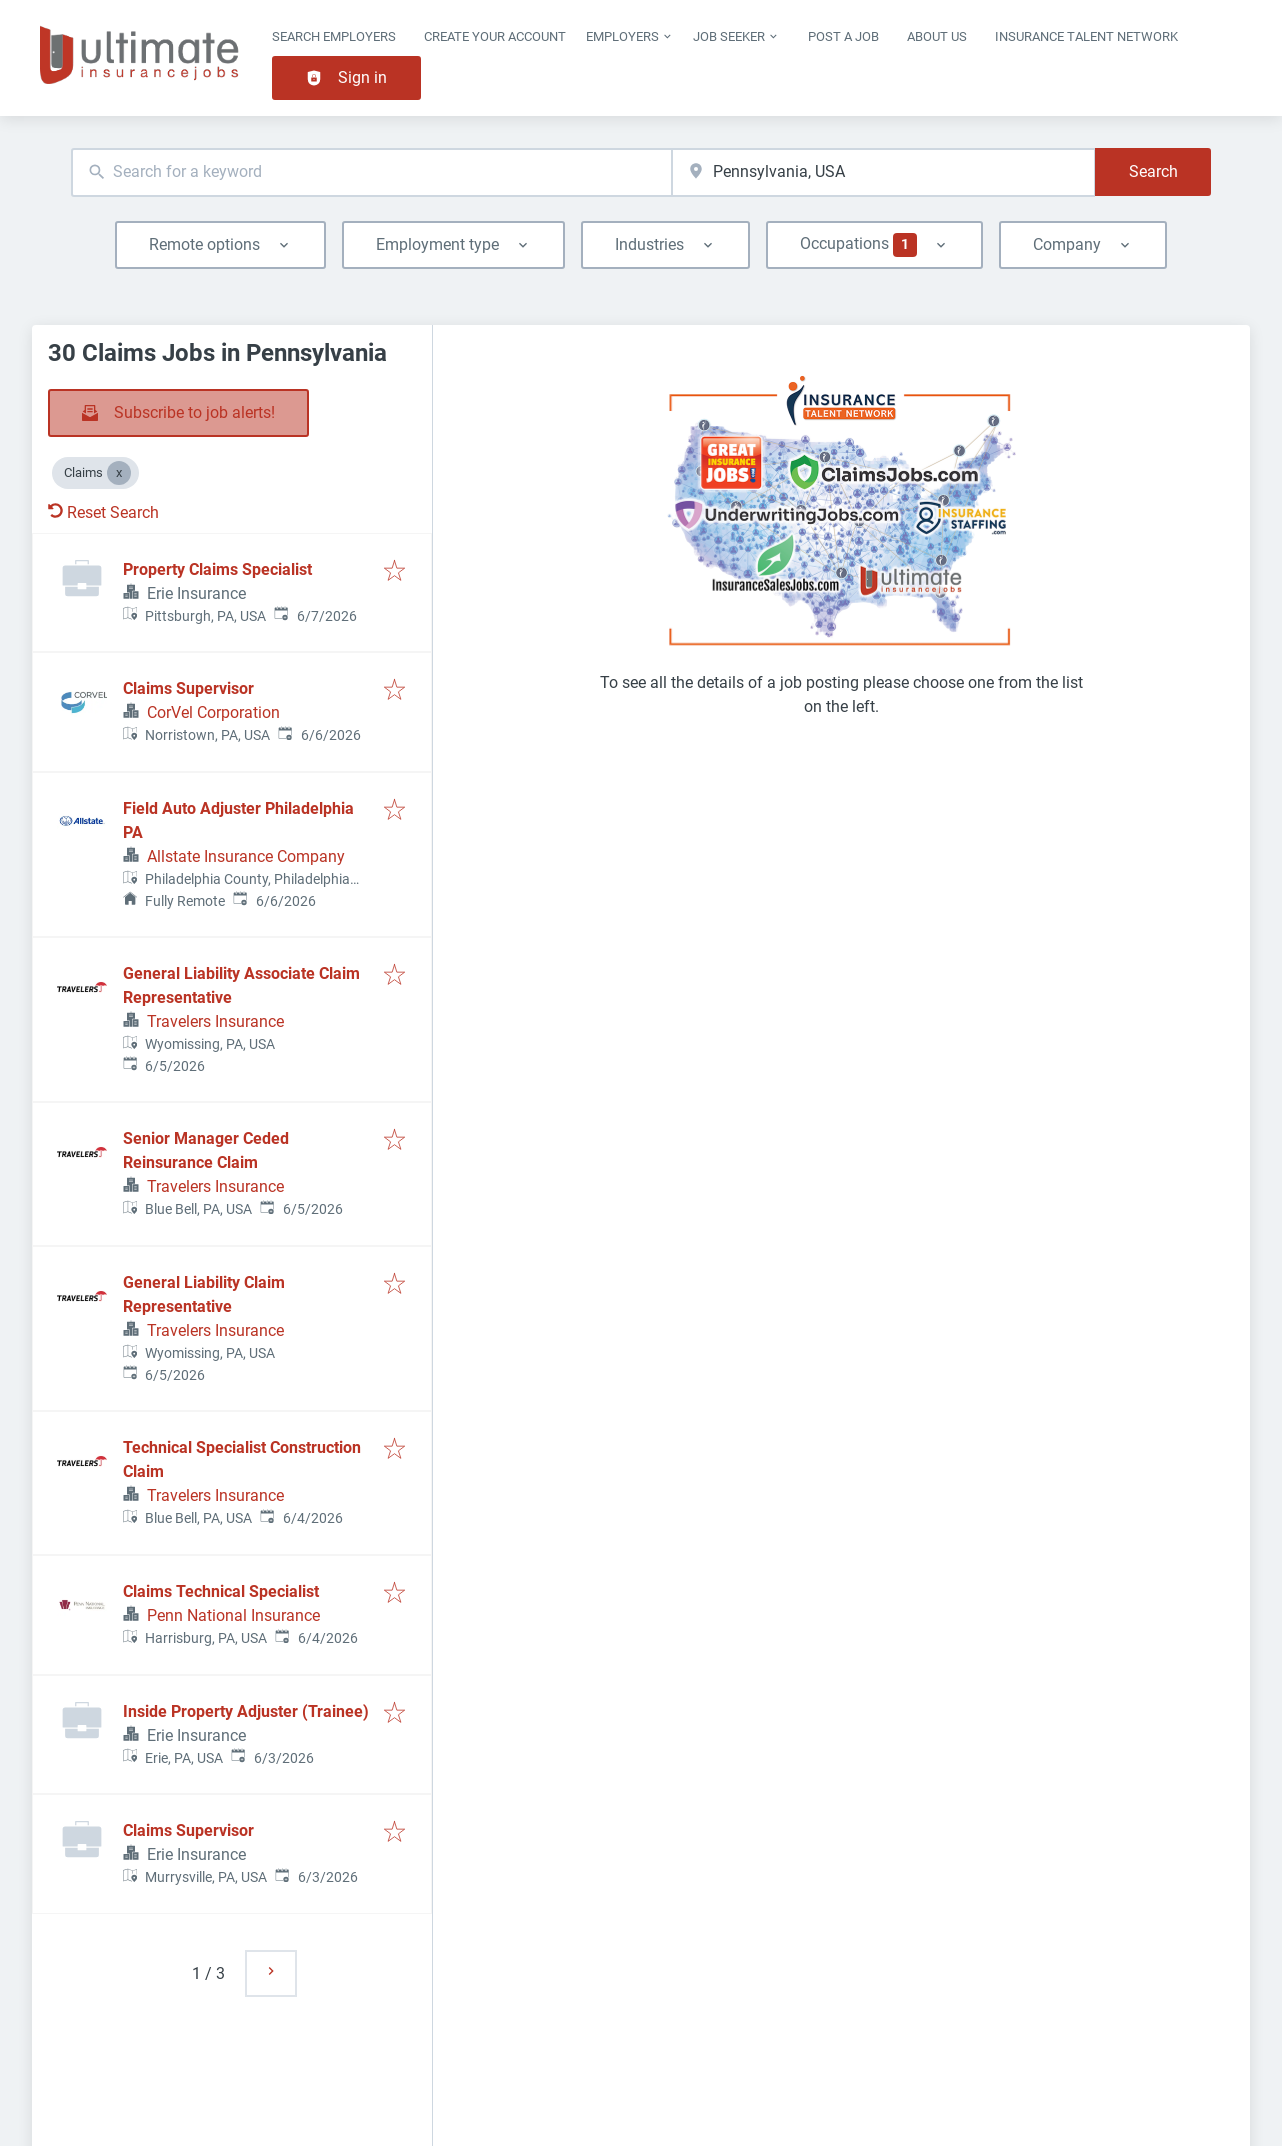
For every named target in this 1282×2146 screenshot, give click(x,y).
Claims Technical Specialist (221, 1591)
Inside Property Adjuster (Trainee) (246, 1711)
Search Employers (334, 36)
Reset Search (103, 512)
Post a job (843, 36)
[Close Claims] (119, 473)
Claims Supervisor (188, 688)
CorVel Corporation (213, 712)
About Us (937, 36)
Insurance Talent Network (1086, 36)
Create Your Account (495, 36)
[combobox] (371, 172)
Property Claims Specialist (217, 569)
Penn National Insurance (233, 1615)
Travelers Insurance (215, 1021)
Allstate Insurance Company (246, 856)
